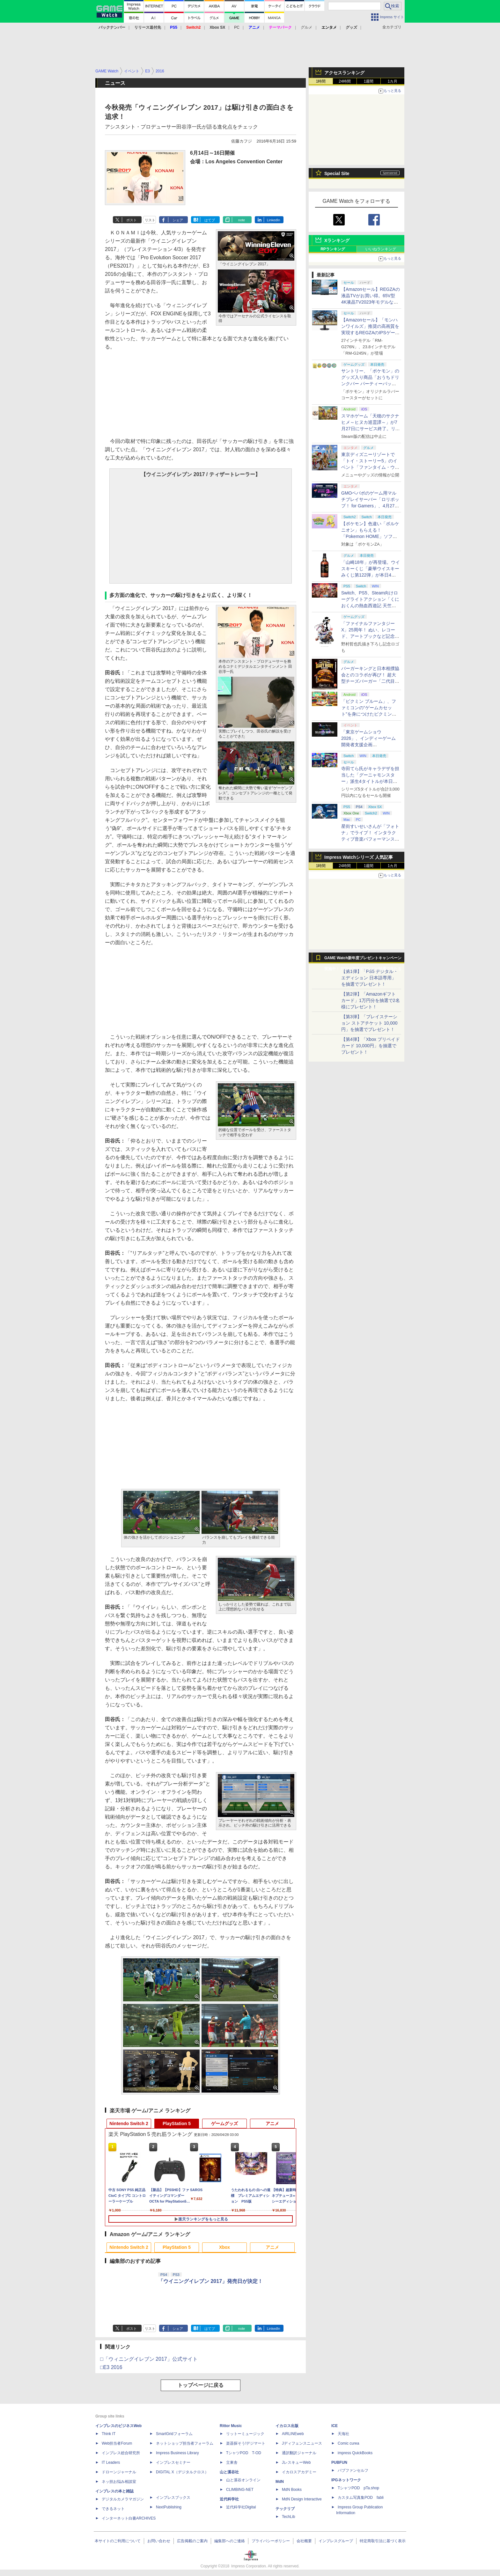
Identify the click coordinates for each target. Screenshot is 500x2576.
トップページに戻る (201, 2385)
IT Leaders (111, 2462)
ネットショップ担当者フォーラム (184, 2443)
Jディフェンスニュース (302, 2443)
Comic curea (348, 2443)
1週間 (369, 81)
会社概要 (304, 2541)
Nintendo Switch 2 (128, 2123)
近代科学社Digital (241, 2507)
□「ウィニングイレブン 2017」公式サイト (149, 2359)
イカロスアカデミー (299, 2472)
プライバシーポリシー (271, 2541)
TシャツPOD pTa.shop (358, 2488)
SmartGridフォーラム (174, 2434)
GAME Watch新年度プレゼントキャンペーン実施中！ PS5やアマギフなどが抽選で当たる (362, 959)
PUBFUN (339, 2462)
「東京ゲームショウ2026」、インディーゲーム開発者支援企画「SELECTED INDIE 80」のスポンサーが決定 (369, 744)
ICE (334, 2426)
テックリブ (285, 2508)
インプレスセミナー (173, 2462)
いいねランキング (380, 249)
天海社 (343, 2434)
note (241, 220)
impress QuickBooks (355, 2453)
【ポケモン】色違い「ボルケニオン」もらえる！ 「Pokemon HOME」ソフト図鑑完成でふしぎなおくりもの (370, 536)
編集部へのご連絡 (229, 2541)
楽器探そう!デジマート (245, 2443)
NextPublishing (168, 2507)
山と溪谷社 (229, 2472)
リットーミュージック (245, 2434)
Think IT (108, 2434)
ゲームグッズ (224, 2123)
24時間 (344, 81)
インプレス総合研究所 (121, 2453)
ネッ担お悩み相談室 (119, 2481)
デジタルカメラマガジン (123, 2499)
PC (236, 27)
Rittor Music (231, 2426)
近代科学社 (229, 2499)
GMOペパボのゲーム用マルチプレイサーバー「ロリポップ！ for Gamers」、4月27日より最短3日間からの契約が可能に (370, 505)
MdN (280, 2481)
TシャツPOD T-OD (243, 2453)
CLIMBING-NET (240, 2489)
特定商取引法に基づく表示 (383, 2541)
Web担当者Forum (117, 2443)
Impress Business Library (177, 2453)
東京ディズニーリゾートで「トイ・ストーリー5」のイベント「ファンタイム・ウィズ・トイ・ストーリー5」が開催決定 (370, 467)
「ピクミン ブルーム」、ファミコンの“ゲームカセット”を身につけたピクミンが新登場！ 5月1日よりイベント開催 (368, 714)
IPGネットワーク (346, 2480)
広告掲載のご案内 (192, 2541)
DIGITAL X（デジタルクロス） (182, 2472)
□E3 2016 (111, 2367)
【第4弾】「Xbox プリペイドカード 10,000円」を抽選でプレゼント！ (370, 1046)
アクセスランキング (344, 72)
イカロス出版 (287, 2426)
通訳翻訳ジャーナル (299, 2453)
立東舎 (232, 2462)
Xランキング (336, 240)
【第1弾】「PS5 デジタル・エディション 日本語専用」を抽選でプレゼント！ (369, 978)
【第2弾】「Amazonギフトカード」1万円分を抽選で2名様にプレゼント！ (370, 1000)
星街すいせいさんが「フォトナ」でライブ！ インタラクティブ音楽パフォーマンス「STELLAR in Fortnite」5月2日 (370, 839)
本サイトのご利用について (118, 2541)
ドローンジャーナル (119, 2472)
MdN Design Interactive (302, 2499)
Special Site (336, 173)
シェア (178, 220)
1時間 (321, 81)
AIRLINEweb (293, 2434)
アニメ (272, 2123)
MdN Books (292, 2489)
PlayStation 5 (177, 2123)
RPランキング (332, 249)
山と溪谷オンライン (243, 2480)
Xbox (224, 2247)
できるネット (113, 2508)
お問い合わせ (158, 2541)
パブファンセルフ (353, 2470)
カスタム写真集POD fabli (361, 2497)
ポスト (131, 220)
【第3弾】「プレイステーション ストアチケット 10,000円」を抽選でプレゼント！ (369, 1023)
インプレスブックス (173, 2497)
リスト (150, 220)
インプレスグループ (336, 2541)
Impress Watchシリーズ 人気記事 (358, 857)
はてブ (209, 220)
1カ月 (393, 81)
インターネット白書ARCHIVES (129, 2518)
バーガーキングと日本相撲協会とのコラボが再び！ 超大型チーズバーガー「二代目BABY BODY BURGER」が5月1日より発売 (370, 681)
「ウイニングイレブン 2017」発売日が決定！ (210, 2281)
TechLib (288, 2516)
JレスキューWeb (296, 2462)
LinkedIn (273, 220)
